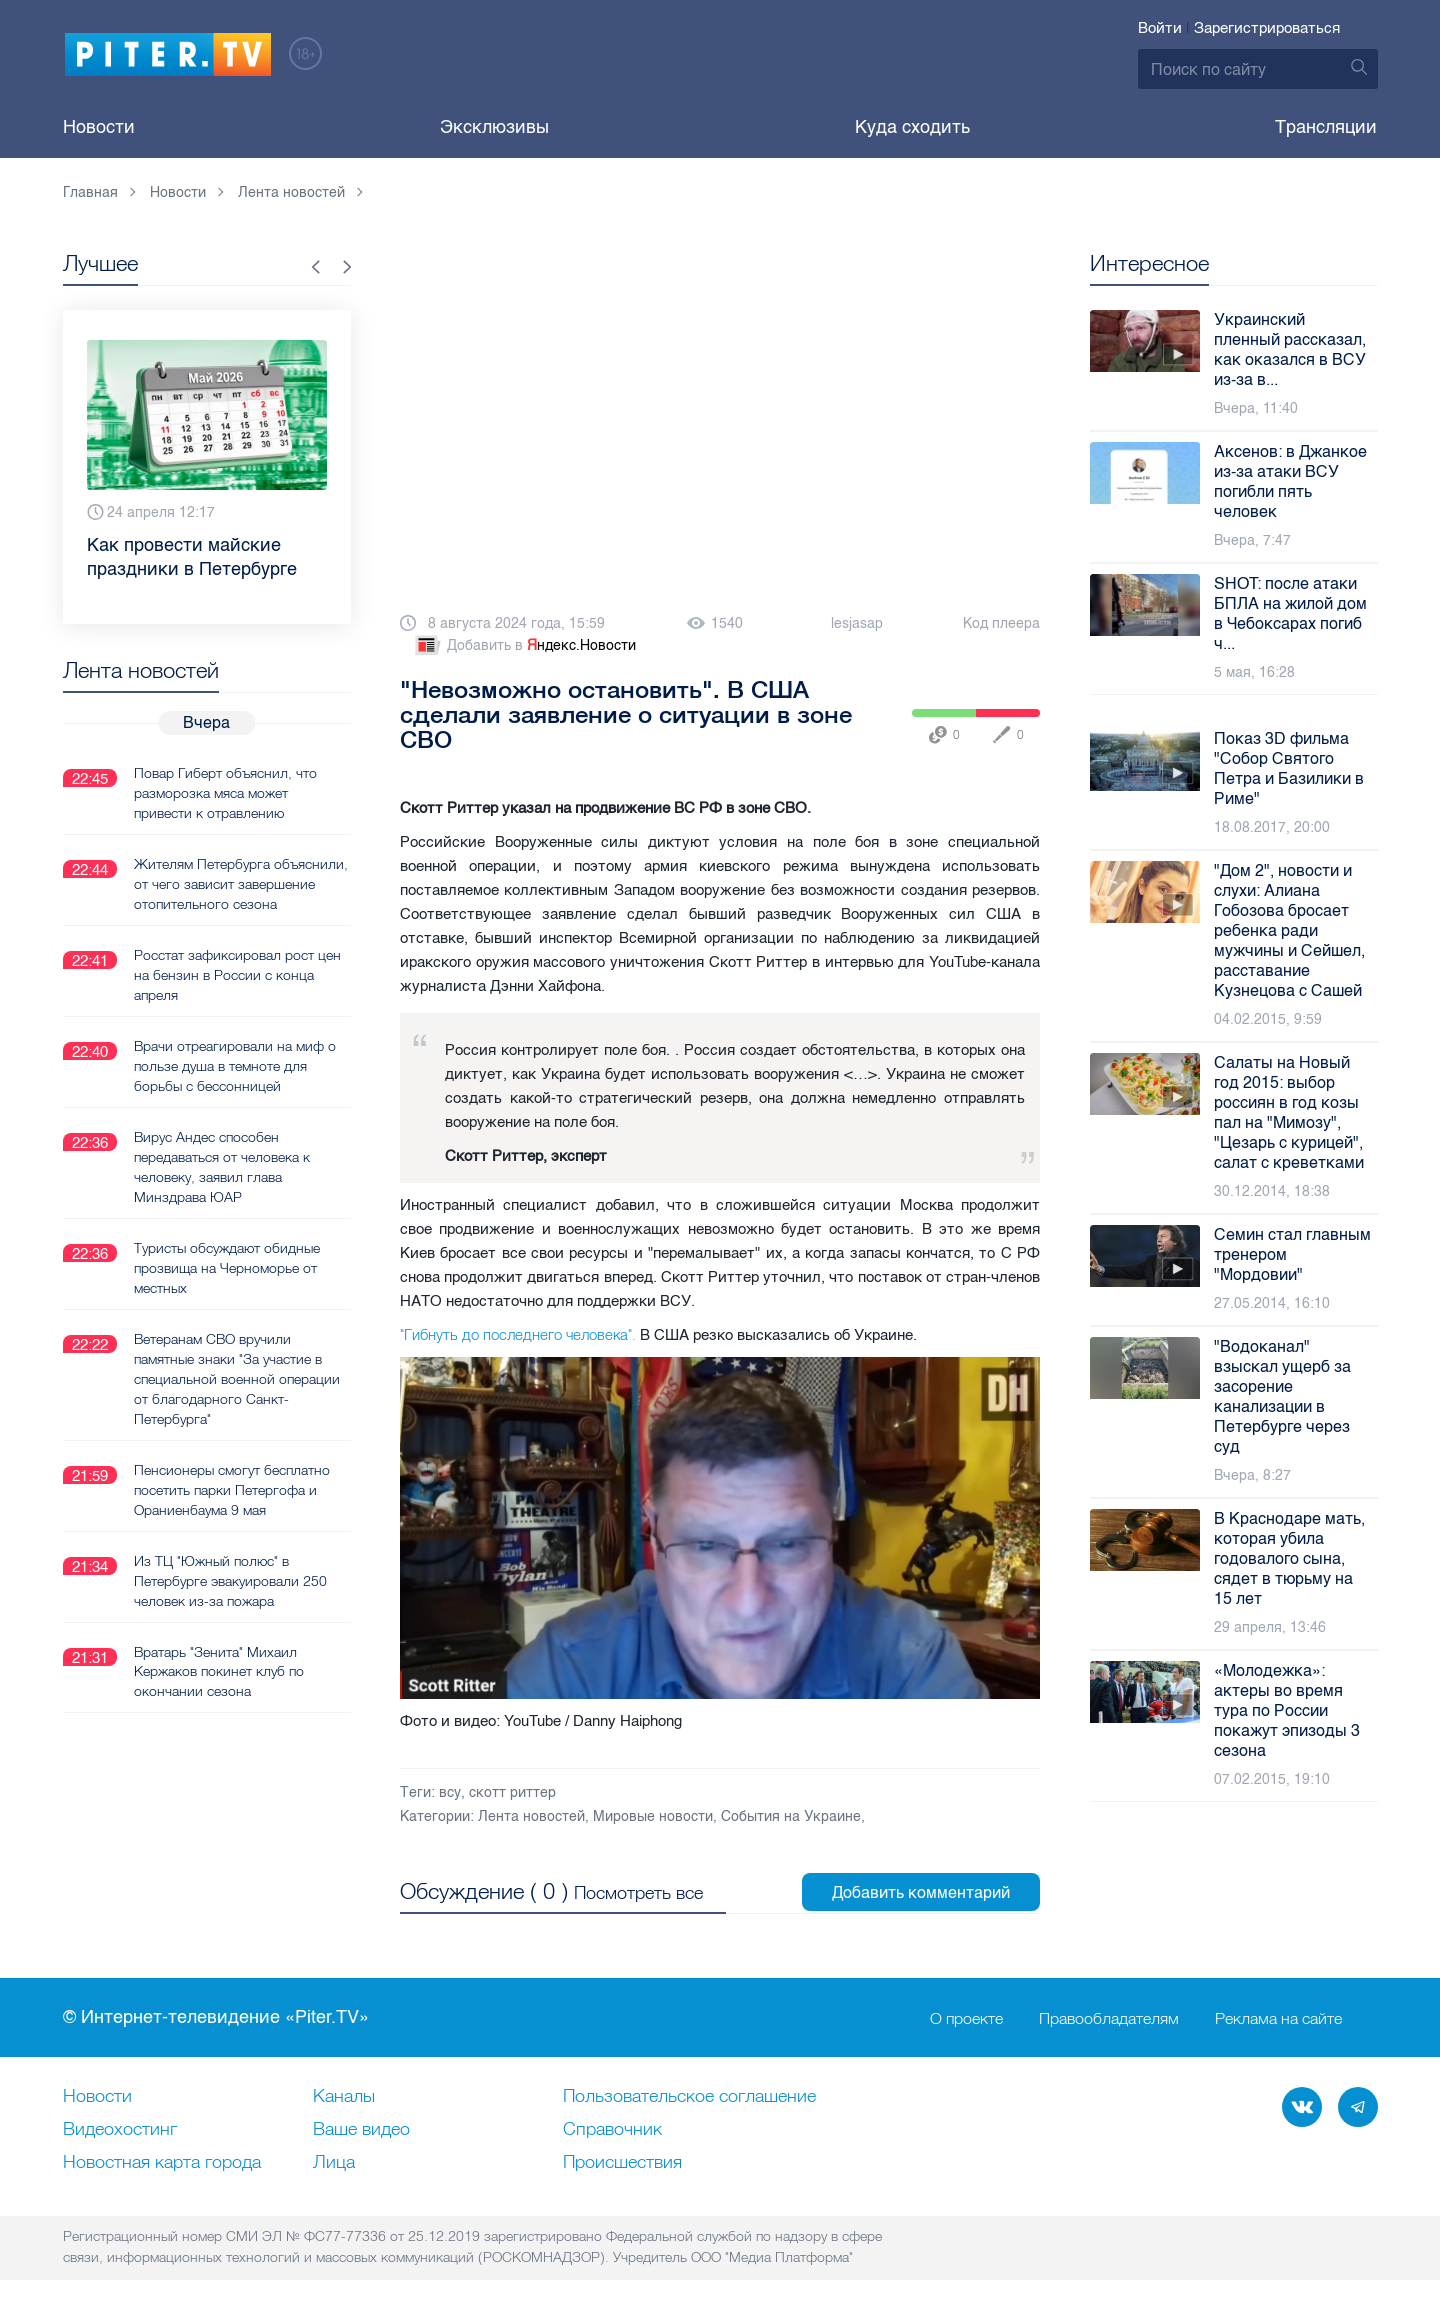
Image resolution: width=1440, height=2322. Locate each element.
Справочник (612, 2130)
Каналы (344, 2097)
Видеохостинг (120, 2130)
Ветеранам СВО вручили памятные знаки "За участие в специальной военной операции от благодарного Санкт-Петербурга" (237, 1379)
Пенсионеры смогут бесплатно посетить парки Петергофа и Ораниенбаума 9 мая (232, 1490)
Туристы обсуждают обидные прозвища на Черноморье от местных (227, 1268)
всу (450, 1792)
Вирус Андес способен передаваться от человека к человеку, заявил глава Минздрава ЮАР (222, 1167)
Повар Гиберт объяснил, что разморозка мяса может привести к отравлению (225, 793)
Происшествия (622, 2163)
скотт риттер (512, 1792)
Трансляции (1326, 127)
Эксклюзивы (494, 127)
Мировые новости (653, 1816)
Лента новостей (531, 1816)
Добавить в (524, 646)
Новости (99, 127)
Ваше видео (361, 2130)
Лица (334, 2163)
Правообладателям (1109, 2018)
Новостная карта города (162, 2163)
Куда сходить (912, 127)
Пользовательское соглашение (689, 2097)
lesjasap (857, 623)
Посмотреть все (638, 1892)
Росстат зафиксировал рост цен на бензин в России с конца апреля (237, 975)
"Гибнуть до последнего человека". (518, 1334)
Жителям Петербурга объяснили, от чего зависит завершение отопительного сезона (241, 884)
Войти (1160, 28)
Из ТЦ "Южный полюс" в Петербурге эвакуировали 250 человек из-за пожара (230, 1581)
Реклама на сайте (1278, 2018)
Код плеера (1001, 623)
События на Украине (791, 1816)
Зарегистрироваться (1267, 28)
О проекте (966, 2018)
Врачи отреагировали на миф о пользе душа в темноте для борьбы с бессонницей (235, 1066)
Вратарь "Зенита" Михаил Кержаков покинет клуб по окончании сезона (219, 1672)
